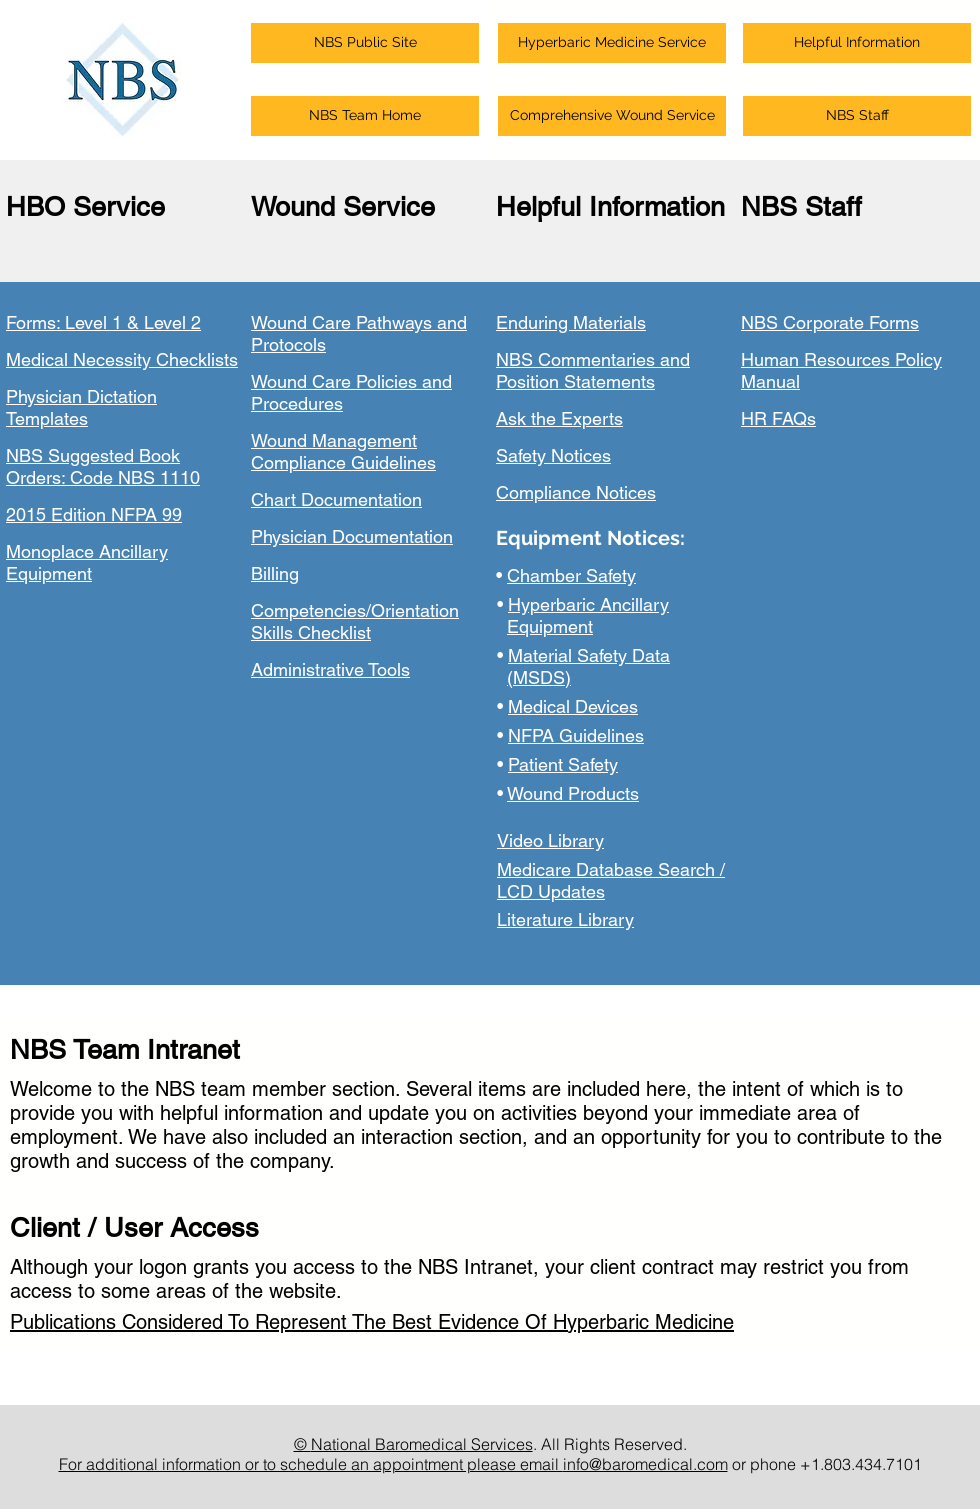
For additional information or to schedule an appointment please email (311, 1464)
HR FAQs (778, 418)
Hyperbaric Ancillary (588, 604)
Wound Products (573, 793)
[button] (365, 43)
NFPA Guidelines (576, 735)
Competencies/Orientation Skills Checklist (355, 621)
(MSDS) (539, 677)
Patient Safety (563, 764)
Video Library (550, 840)
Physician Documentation (352, 536)
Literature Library (565, 919)
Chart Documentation (336, 499)
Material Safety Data (589, 655)
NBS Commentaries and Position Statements (593, 370)
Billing (275, 573)
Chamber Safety (571, 575)
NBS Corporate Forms (830, 322)
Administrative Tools (330, 669)
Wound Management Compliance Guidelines (343, 451)
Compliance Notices (576, 492)
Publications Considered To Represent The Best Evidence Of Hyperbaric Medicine (372, 1322)
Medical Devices (573, 706)
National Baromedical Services (422, 1444)
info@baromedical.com (645, 1464)
